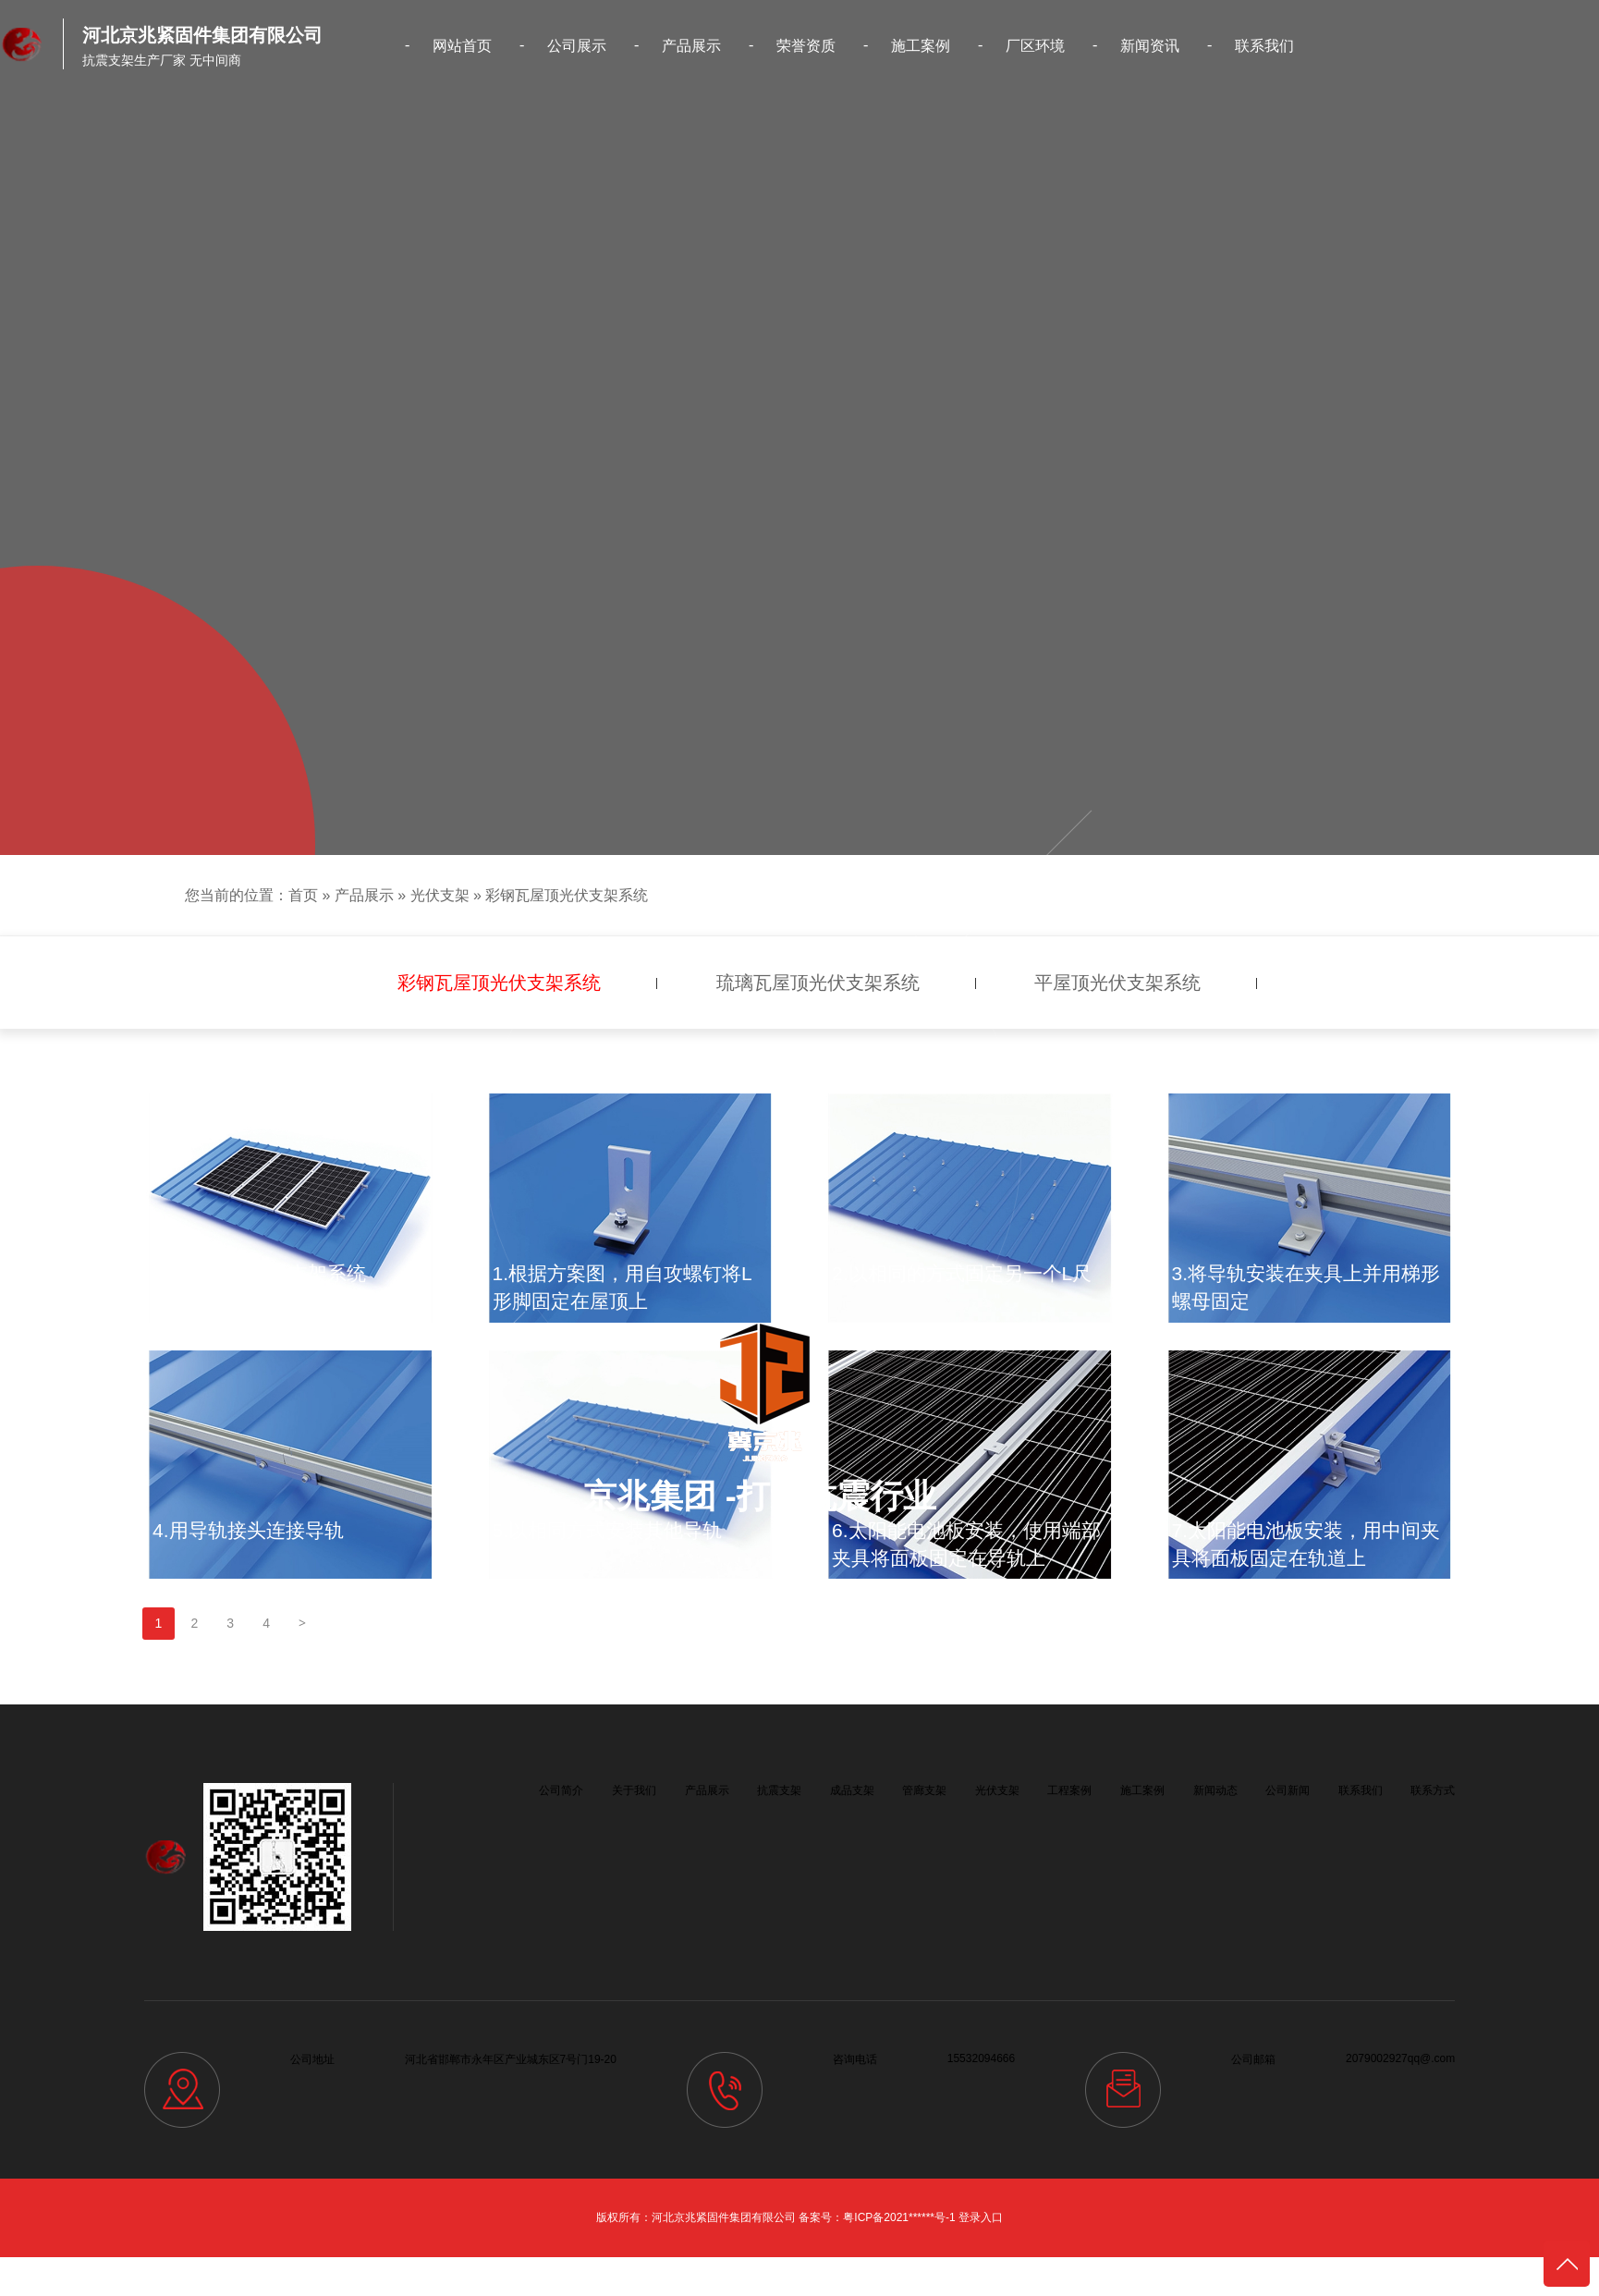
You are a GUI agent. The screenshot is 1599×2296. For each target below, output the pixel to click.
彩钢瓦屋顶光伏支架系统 (566, 895)
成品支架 (852, 1790)
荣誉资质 (806, 46)
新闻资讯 (1149, 46)
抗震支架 (779, 1790)
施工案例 (920, 46)
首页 (303, 895)
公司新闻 (1287, 1790)
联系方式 (1432, 1790)
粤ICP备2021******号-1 (899, 2217)
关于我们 (634, 1790)
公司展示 (576, 46)
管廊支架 (924, 1790)
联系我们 (1264, 46)
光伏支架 (440, 895)
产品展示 (691, 46)
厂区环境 (1035, 46)
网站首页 (462, 46)
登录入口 (980, 2217)
